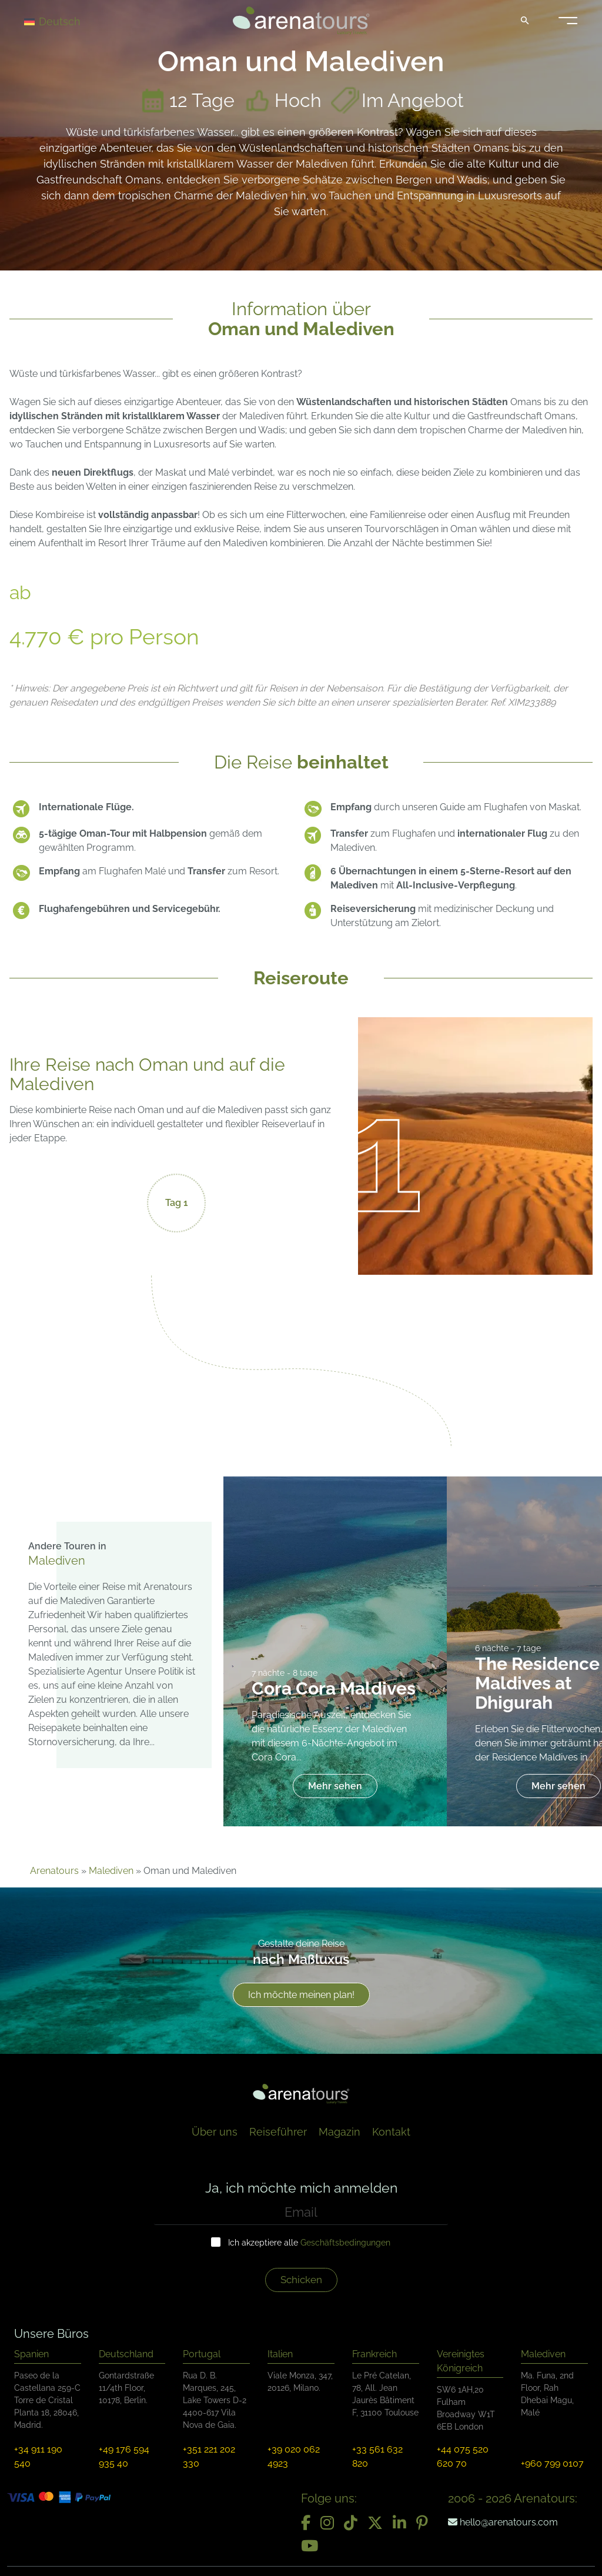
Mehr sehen (335, 1786)
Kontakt (391, 2132)
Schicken (301, 2280)
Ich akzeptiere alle (309, 2242)
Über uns (215, 2132)
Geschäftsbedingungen (345, 2242)
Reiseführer (278, 2132)
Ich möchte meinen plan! (301, 1994)
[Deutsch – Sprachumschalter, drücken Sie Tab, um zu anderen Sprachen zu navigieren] (65, 20)
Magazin (339, 2132)
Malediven (111, 1870)
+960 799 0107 (552, 2463)
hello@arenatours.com (503, 2522)
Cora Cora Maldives (334, 1688)
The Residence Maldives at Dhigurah (537, 1683)
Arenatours (54, 1870)
